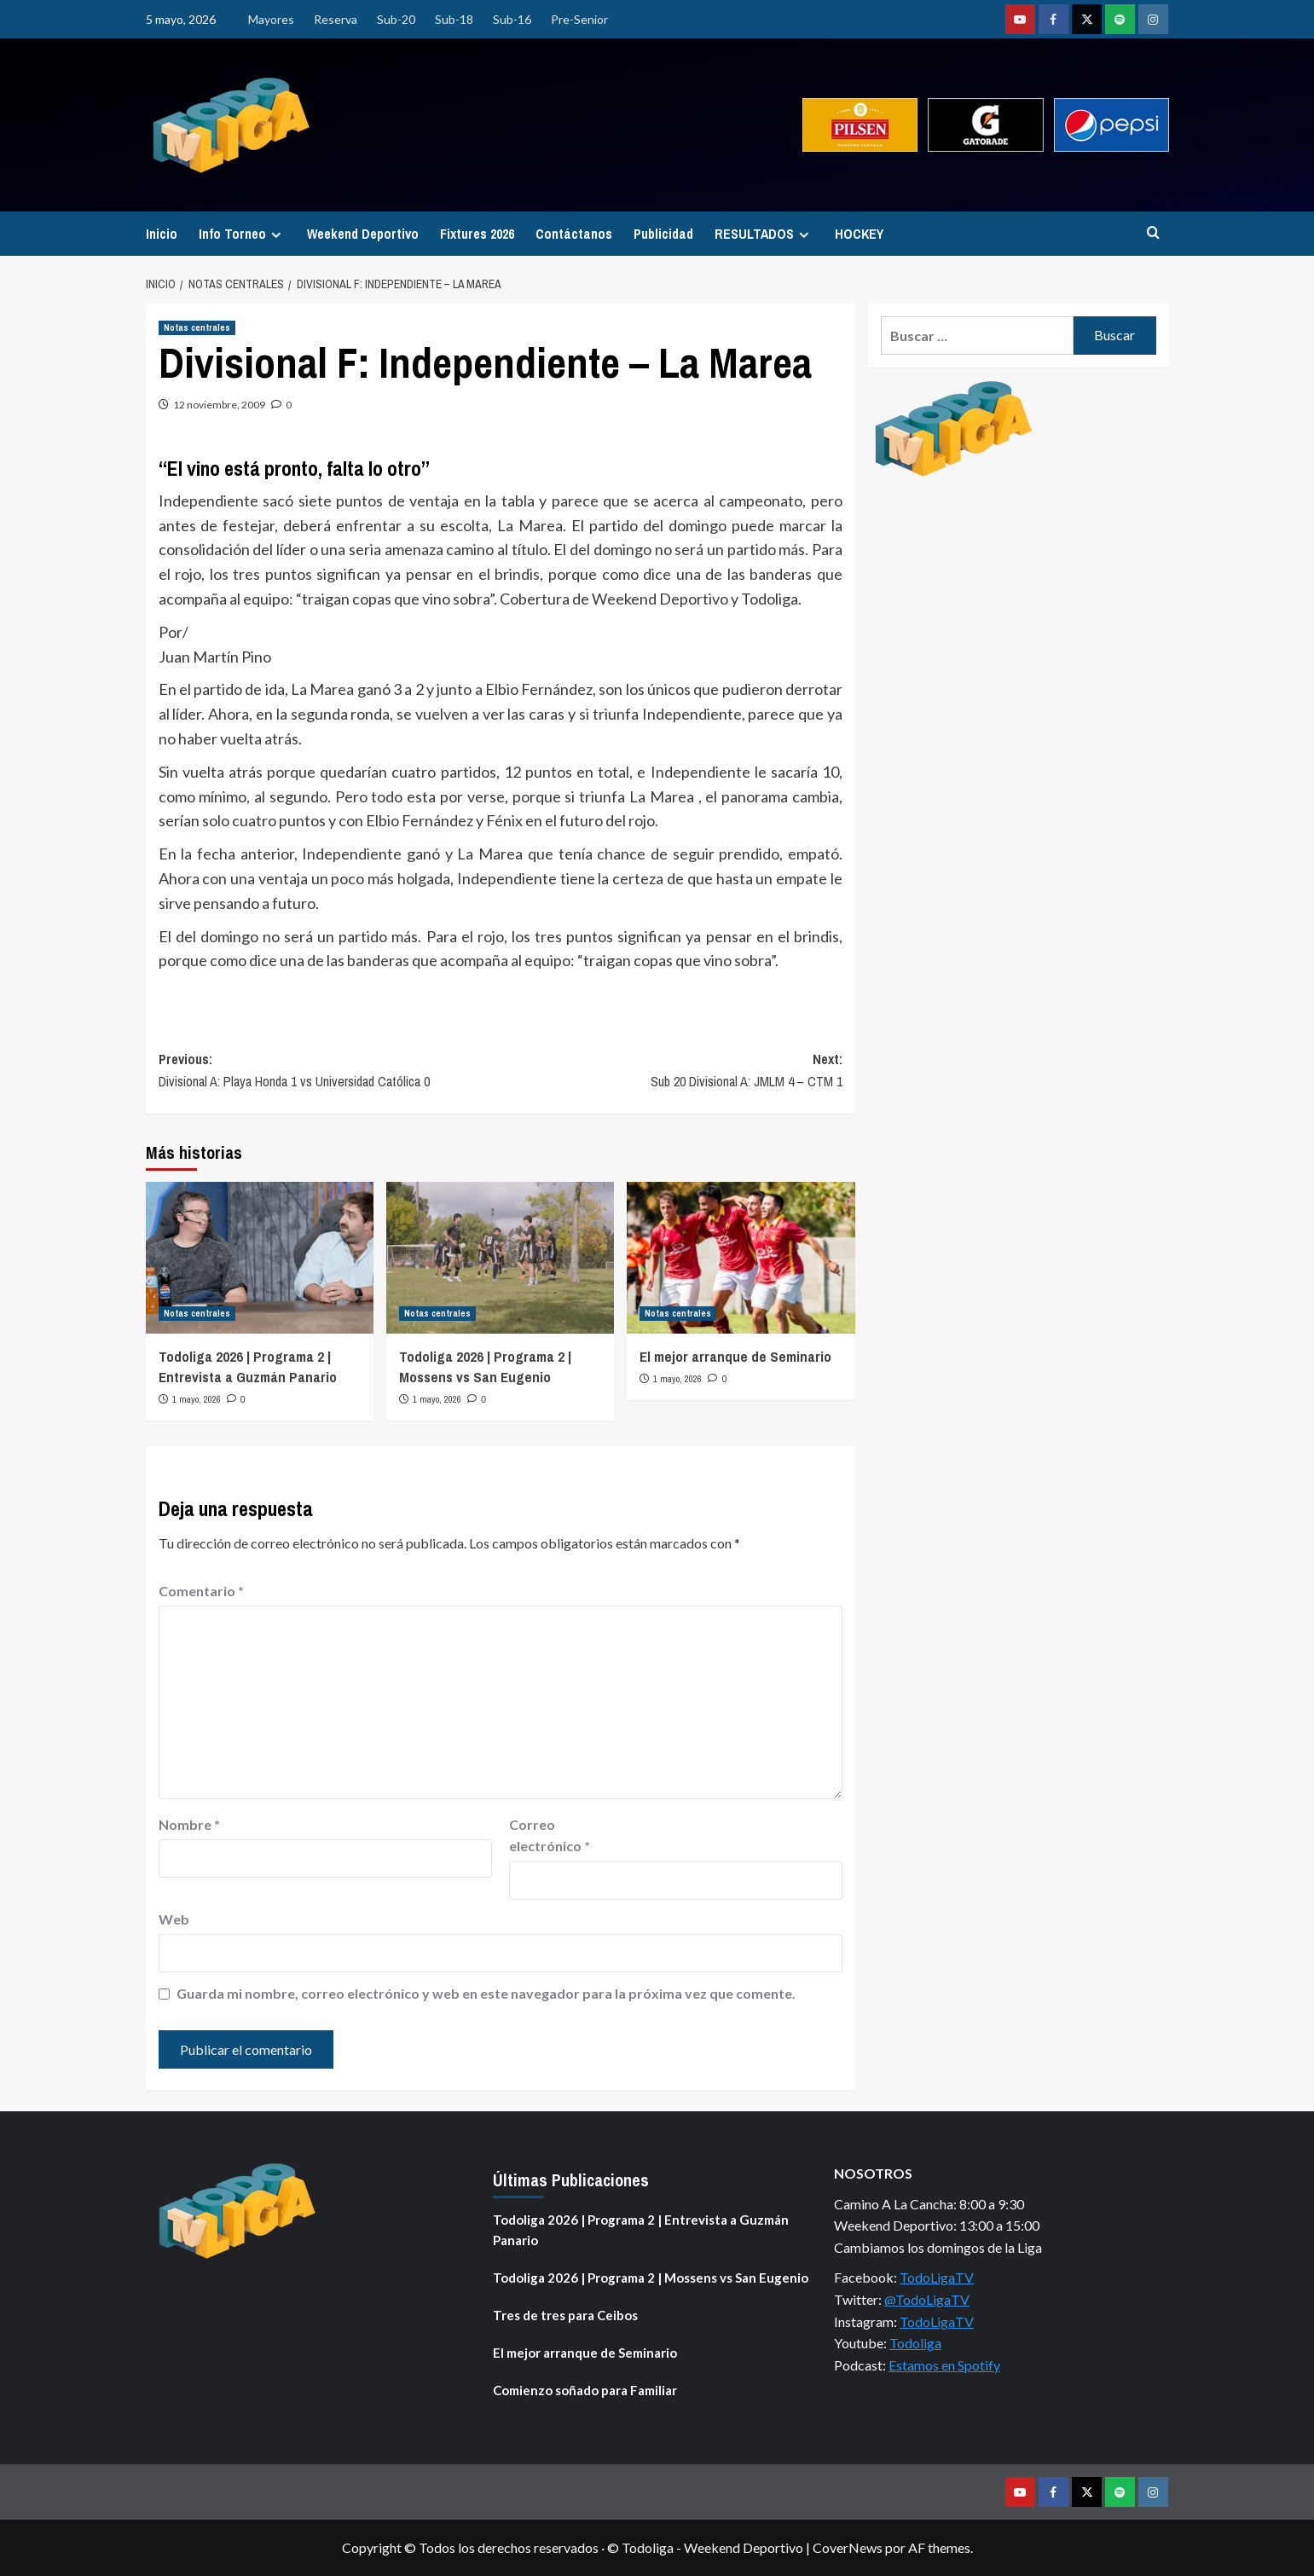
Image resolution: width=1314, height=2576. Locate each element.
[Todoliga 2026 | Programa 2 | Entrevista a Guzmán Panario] (259, 1258)
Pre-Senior (579, 19)
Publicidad (663, 233)
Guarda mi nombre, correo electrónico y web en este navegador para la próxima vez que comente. (486, 1993)
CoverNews (848, 2547)
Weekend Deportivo (363, 233)
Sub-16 (512, 19)
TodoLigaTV (937, 2277)
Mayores (271, 19)
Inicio (161, 233)
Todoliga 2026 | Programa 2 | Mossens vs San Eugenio (485, 1366)
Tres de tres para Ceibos (565, 2315)
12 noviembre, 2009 (219, 404)
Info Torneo (242, 233)
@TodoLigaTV (927, 2299)
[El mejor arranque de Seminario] (740, 1258)
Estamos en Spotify (944, 2365)
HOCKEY (859, 233)
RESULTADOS (764, 233)
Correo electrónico (549, 1835)
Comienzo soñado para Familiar (585, 2390)
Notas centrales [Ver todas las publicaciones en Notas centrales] (197, 327)
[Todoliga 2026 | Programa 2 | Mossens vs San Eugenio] (500, 1258)
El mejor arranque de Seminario (735, 1356)
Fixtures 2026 (477, 233)
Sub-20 (396, 19)
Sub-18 (454, 19)
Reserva (335, 19)
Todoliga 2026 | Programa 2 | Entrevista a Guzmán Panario (248, 1366)
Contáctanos (573, 233)
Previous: (330, 1071)
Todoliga (915, 2343)
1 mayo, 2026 (196, 1399)
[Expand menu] (276, 235)
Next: (671, 1071)
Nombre (189, 1824)
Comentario (201, 1591)
